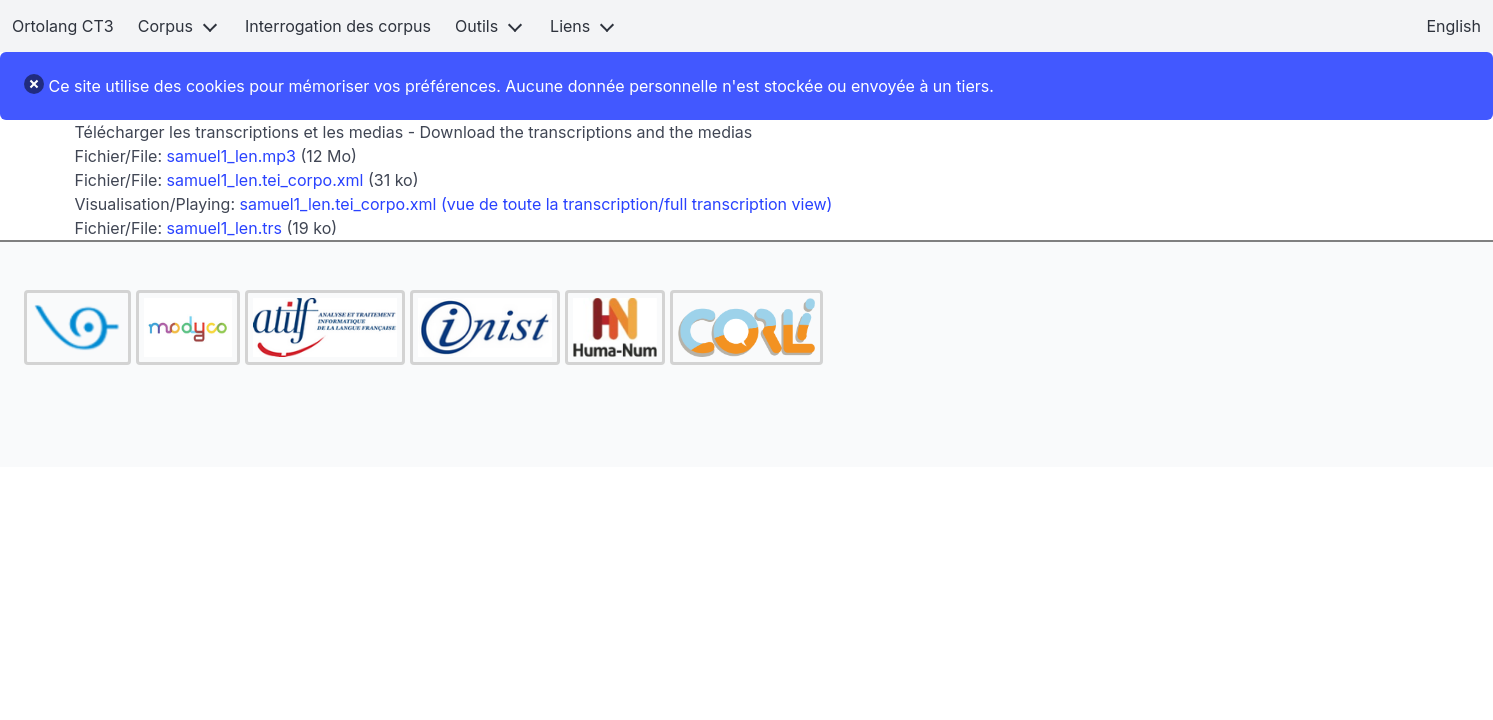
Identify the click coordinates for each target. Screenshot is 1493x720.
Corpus (165, 26)
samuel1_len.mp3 (231, 156)
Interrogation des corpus (338, 26)
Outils (476, 26)
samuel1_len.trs (224, 228)
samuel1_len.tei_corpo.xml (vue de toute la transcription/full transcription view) (536, 204)
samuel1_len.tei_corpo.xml (265, 180)
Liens (570, 26)
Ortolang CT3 (63, 26)
